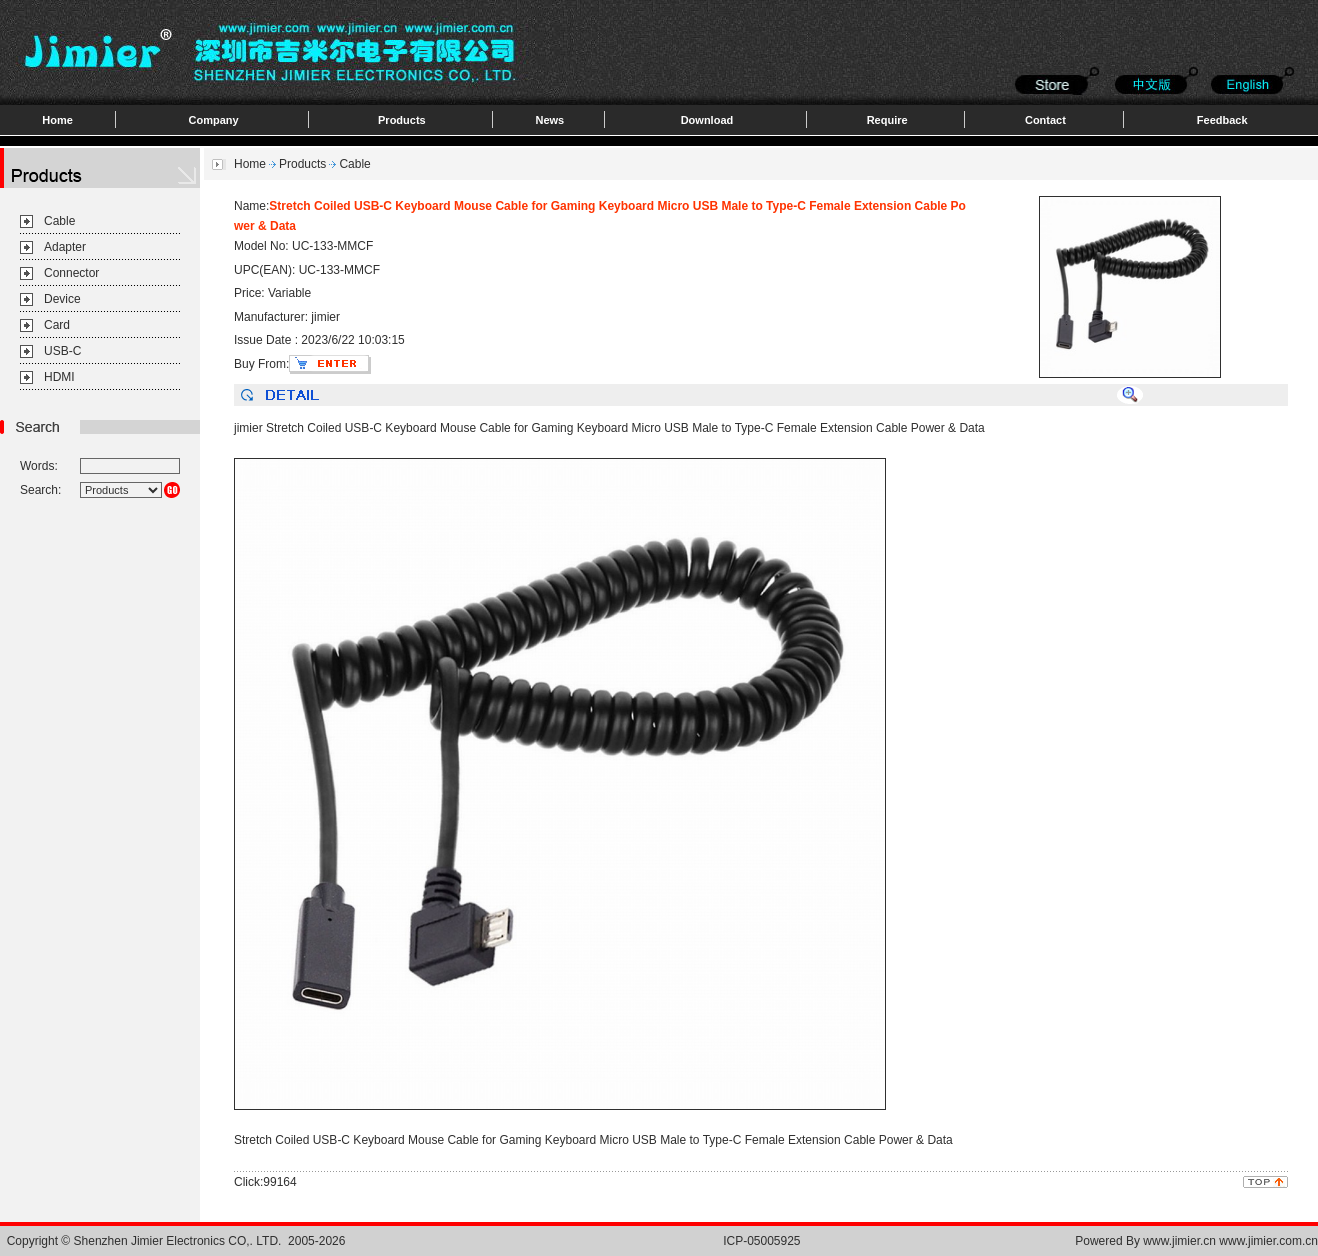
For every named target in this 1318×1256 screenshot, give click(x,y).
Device (62, 299)
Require (887, 120)
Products (402, 120)
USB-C (62, 351)
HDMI (59, 377)
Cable (59, 221)
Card (57, 325)
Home (57, 120)
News (549, 120)
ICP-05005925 (761, 1241)
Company (214, 120)
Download (707, 120)
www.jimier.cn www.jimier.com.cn (1230, 1241)
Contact (1045, 120)
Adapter (65, 247)
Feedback (1222, 120)
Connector (71, 273)
